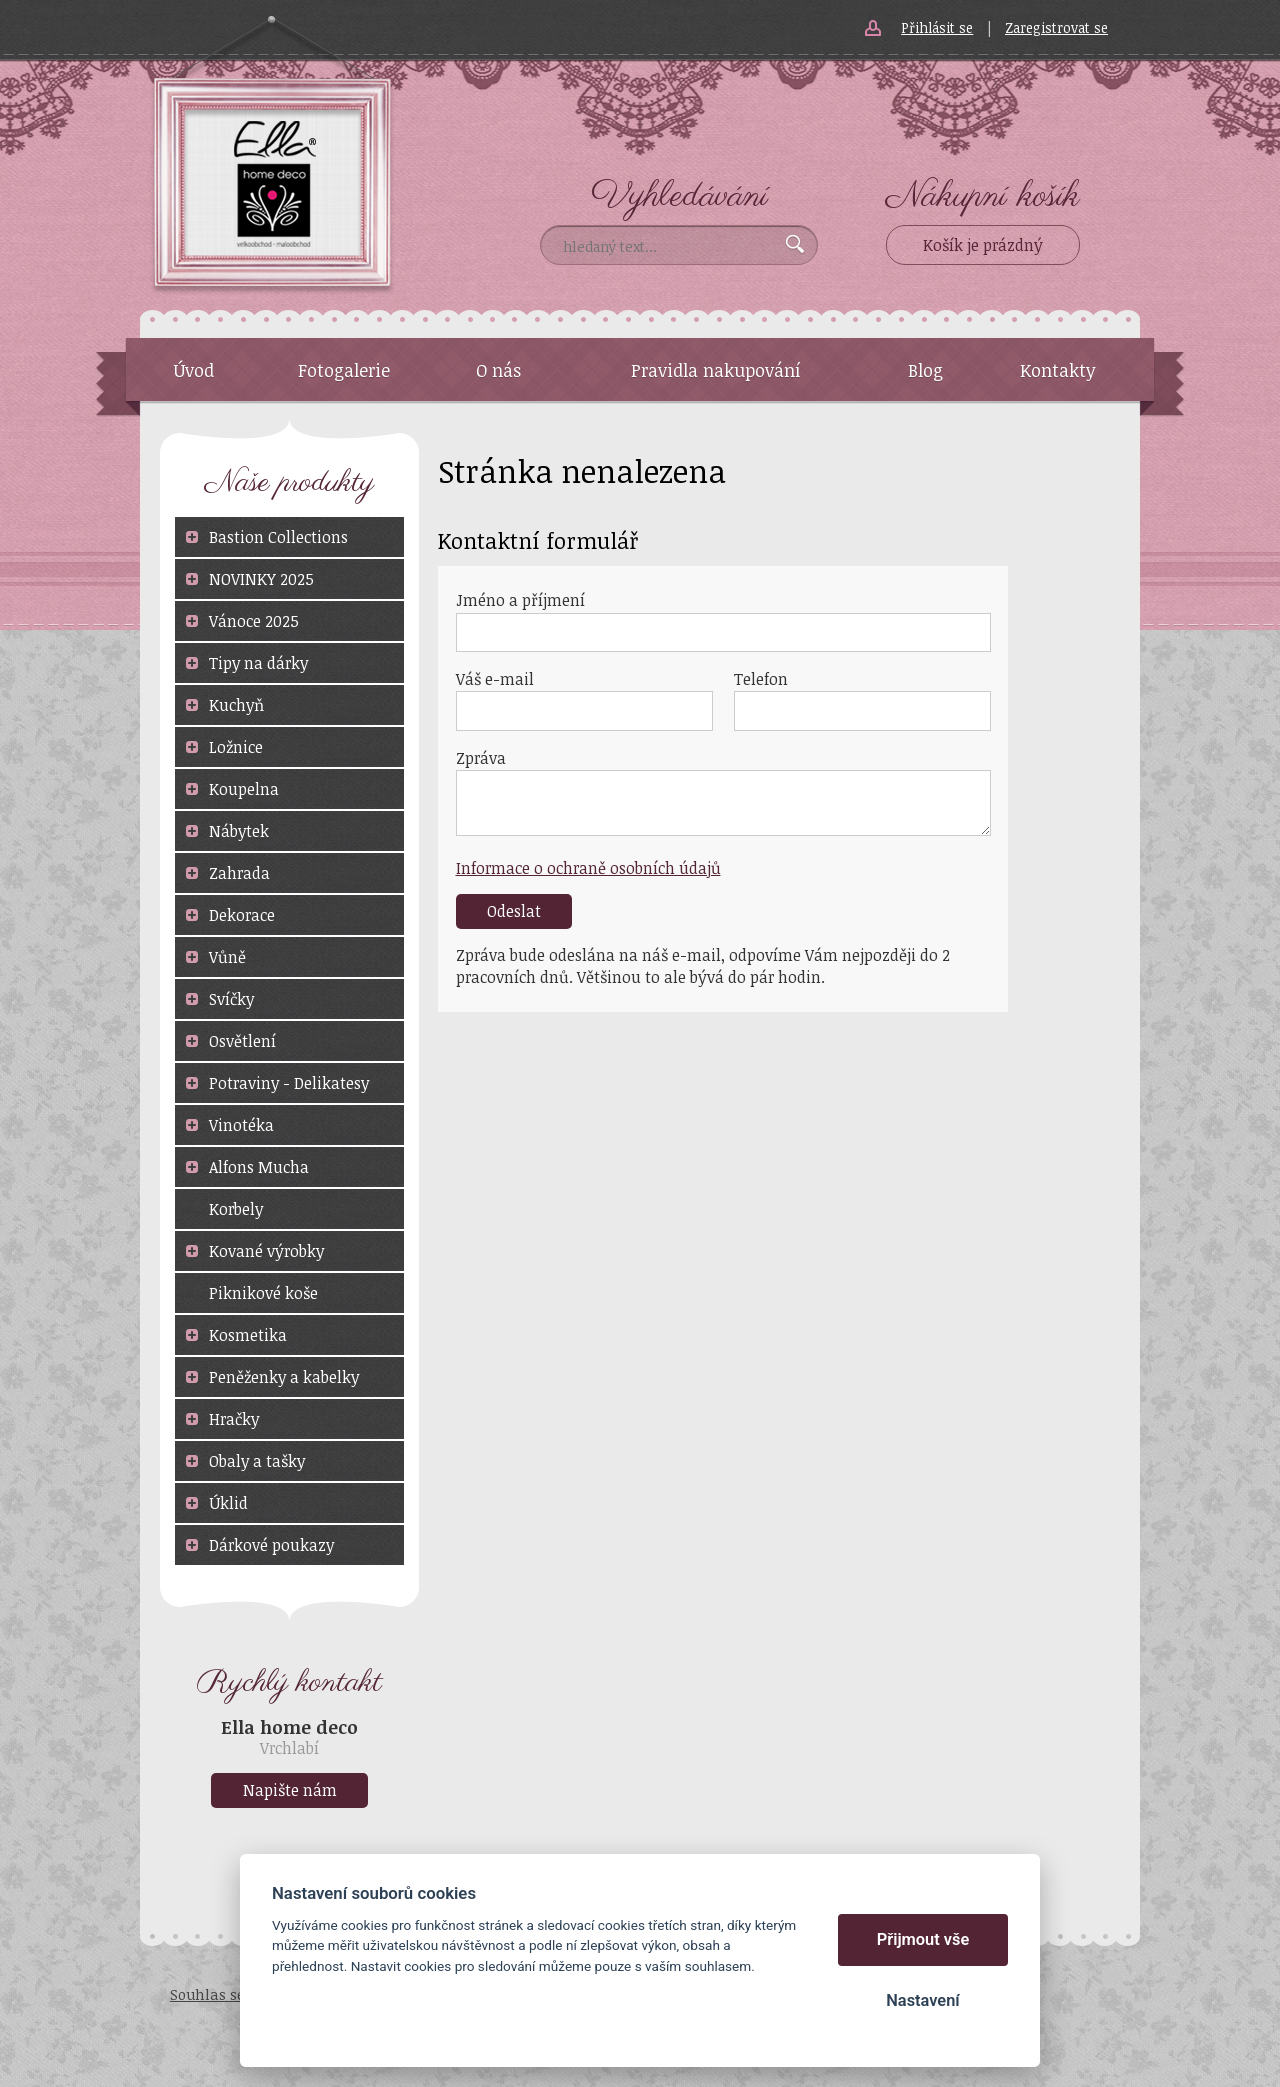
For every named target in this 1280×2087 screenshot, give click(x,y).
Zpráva (481, 758)
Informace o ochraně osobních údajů (588, 868)
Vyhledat (795, 244)
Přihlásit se (937, 27)
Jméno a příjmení (520, 600)
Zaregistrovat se (1056, 27)
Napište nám (290, 1790)
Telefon (761, 679)
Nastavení (922, 2000)
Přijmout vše (923, 1939)
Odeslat (514, 911)
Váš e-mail (495, 679)
